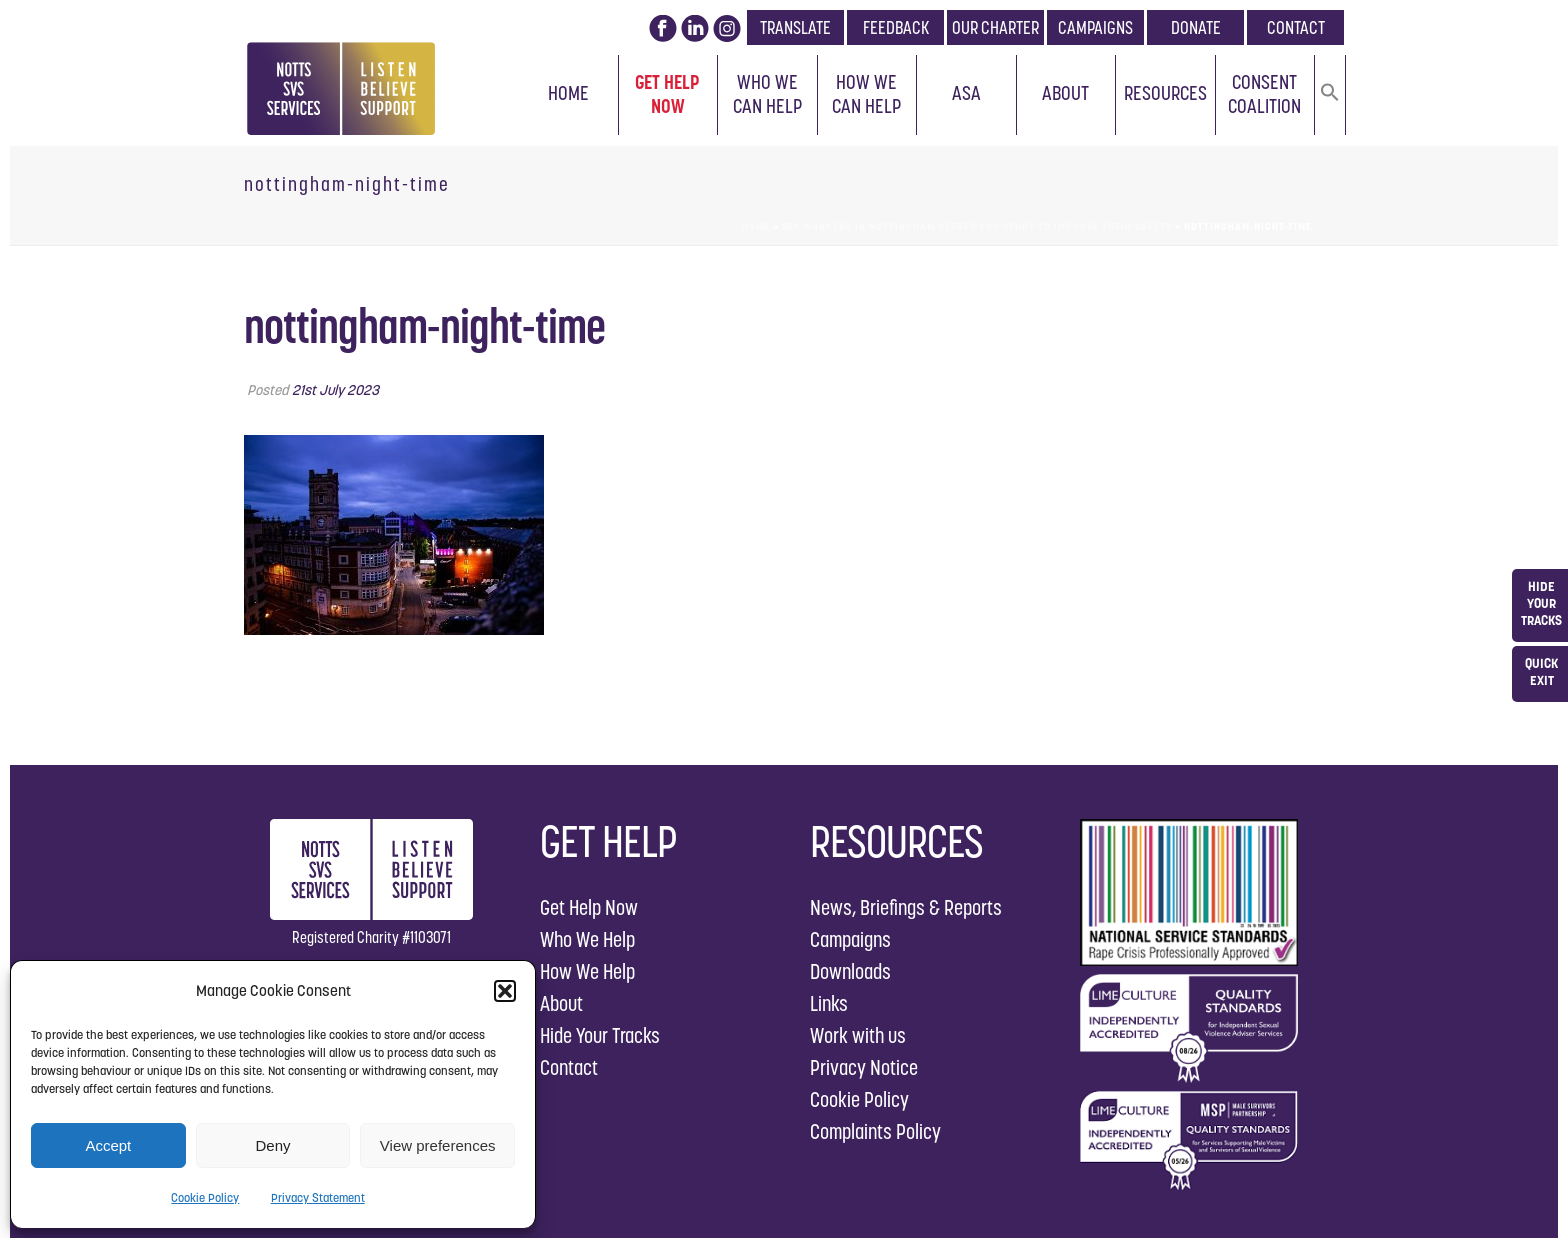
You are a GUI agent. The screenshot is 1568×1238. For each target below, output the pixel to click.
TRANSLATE (795, 27)
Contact (569, 1067)
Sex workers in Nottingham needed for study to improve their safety (977, 226)
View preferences (438, 1145)
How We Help (587, 971)
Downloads (850, 971)
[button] (505, 991)
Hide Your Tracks (600, 1035)
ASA (966, 93)
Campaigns (850, 939)
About (1065, 93)
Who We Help (587, 939)
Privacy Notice (864, 1067)
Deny (272, 1145)
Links (829, 1003)
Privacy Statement (318, 1197)
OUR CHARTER (995, 27)
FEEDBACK (896, 27)
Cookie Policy (205, 1197)
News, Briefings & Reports (906, 907)
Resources (1165, 93)
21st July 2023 (335, 390)
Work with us (858, 1035)
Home (568, 93)
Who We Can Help (767, 94)
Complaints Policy (875, 1131)
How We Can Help (866, 94)
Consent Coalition (1264, 94)
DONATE (1196, 27)
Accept (108, 1145)
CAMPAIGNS (1095, 27)
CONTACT (1296, 27)
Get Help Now (667, 94)
